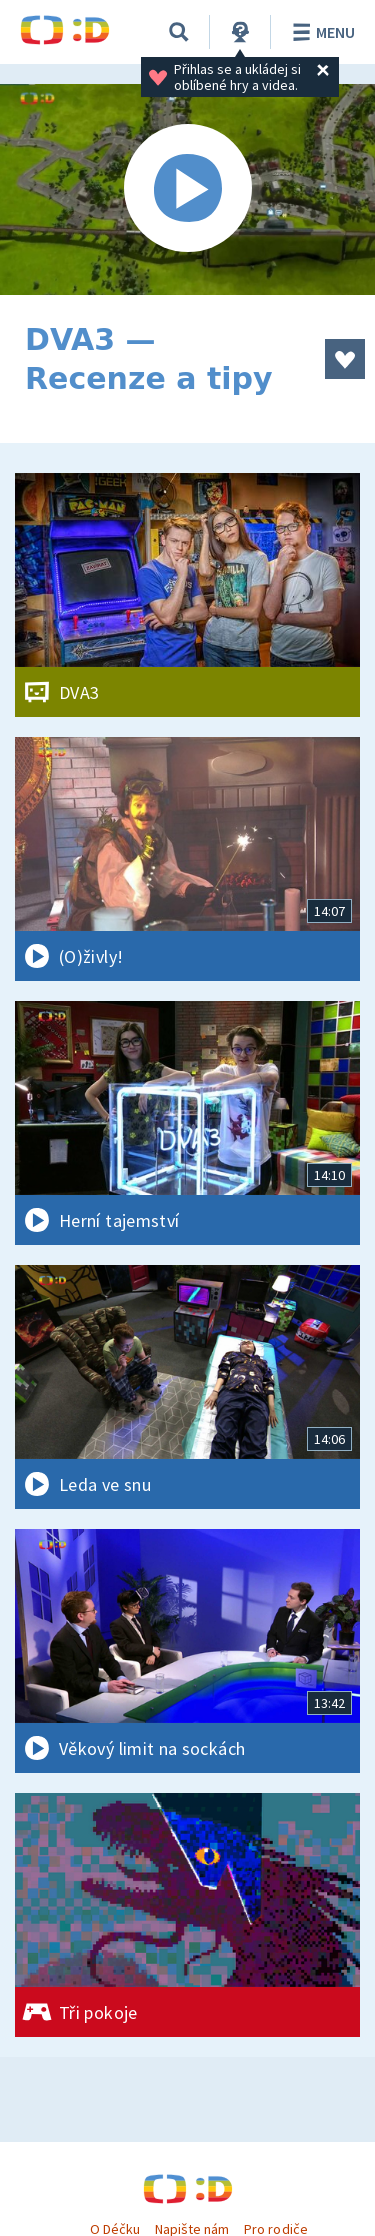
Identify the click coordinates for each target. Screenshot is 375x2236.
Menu (320, 32)
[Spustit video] (187, 189)
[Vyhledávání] (179, 32)
